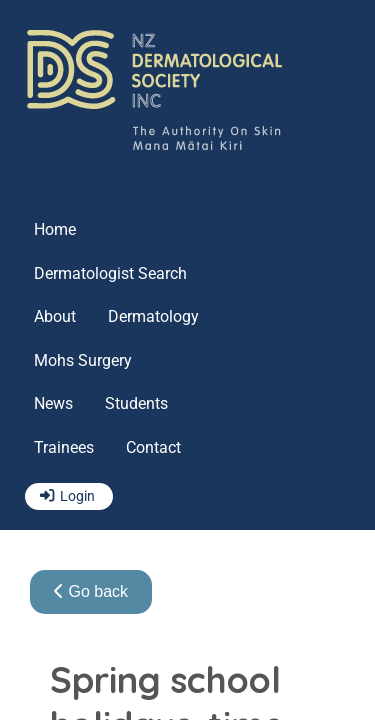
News (53, 403)
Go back (91, 591)
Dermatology (153, 316)
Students (136, 403)
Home (55, 229)
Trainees (64, 447)
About (55, 316)
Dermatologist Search (110, 273)
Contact (153, 447)
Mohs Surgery (83, 360)
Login (77, 496)
